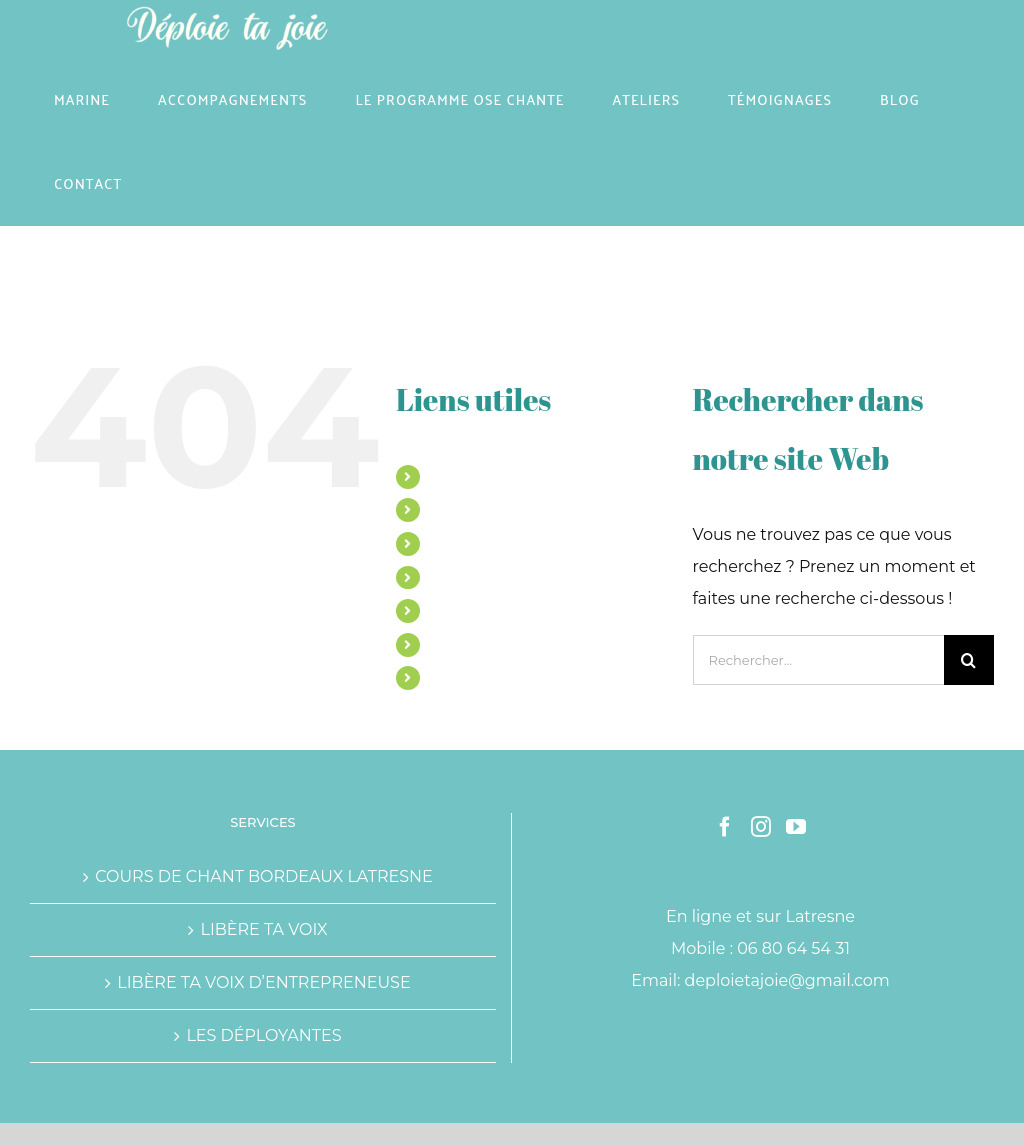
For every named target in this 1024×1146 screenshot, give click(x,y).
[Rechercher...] (818, 660)
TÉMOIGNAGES (484, 610)
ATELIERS (464, 577)
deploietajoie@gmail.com (787, 980)
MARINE (459, 476)
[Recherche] (969, 660)
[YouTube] (796, 827)
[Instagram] (761, 827)
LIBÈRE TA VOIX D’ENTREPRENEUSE (263, 982)
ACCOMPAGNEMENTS (507, 509)
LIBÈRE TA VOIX (263, 929)
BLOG (450, 644)
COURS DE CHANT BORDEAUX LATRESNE (264, 876)
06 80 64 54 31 (793, 948)
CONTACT (464, 677)
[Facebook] (725, 827)
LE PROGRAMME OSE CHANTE (538, 543)
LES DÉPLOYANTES (263, 1035)
